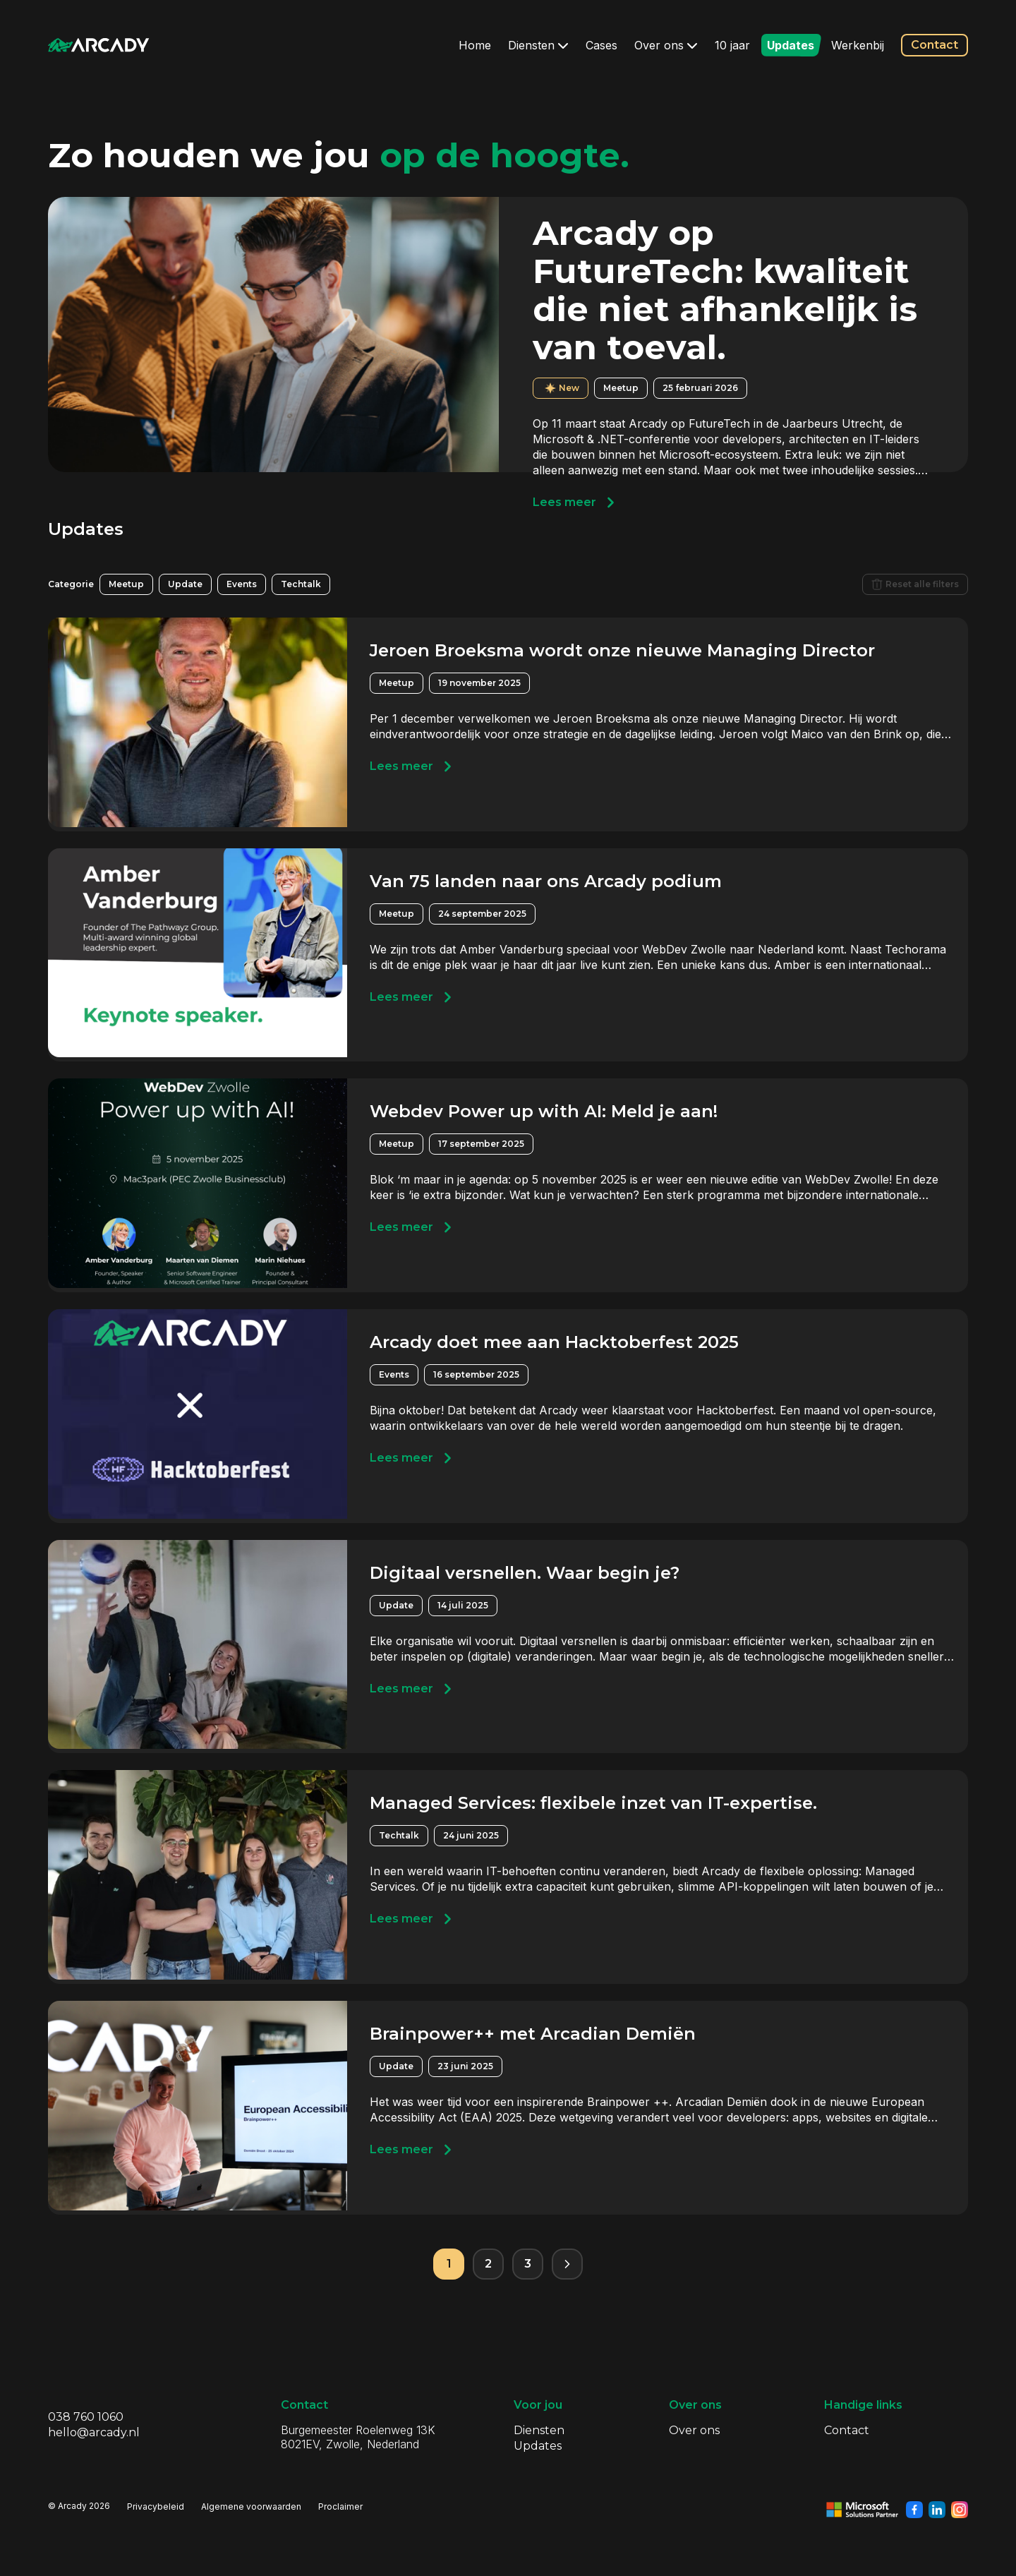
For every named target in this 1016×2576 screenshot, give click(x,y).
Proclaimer (340, 2506)
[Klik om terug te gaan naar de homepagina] (99, 45)
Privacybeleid (155, 2506)
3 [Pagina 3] (527, 2263)
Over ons (666, 45)
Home (475, 45)
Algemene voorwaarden (251, 2506)
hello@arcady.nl (94, 2432)
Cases (601, 45)
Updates (790, 45)
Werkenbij (857, 45)
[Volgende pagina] (567, 2264)
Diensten (538, 45)
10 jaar (732, 45)
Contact (934, 45)
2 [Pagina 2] (488, 2263)
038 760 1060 (85, 2417)
